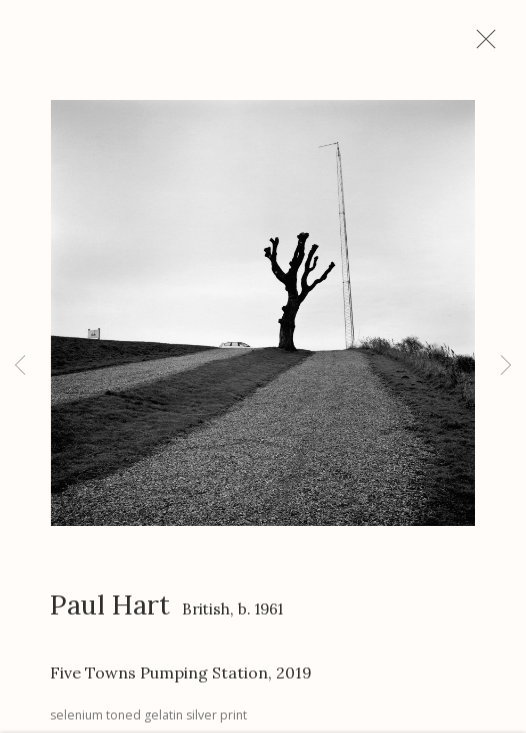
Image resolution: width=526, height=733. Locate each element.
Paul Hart (110, 612)
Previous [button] (20, 366)
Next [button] (506, 366)
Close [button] (492, 45)
